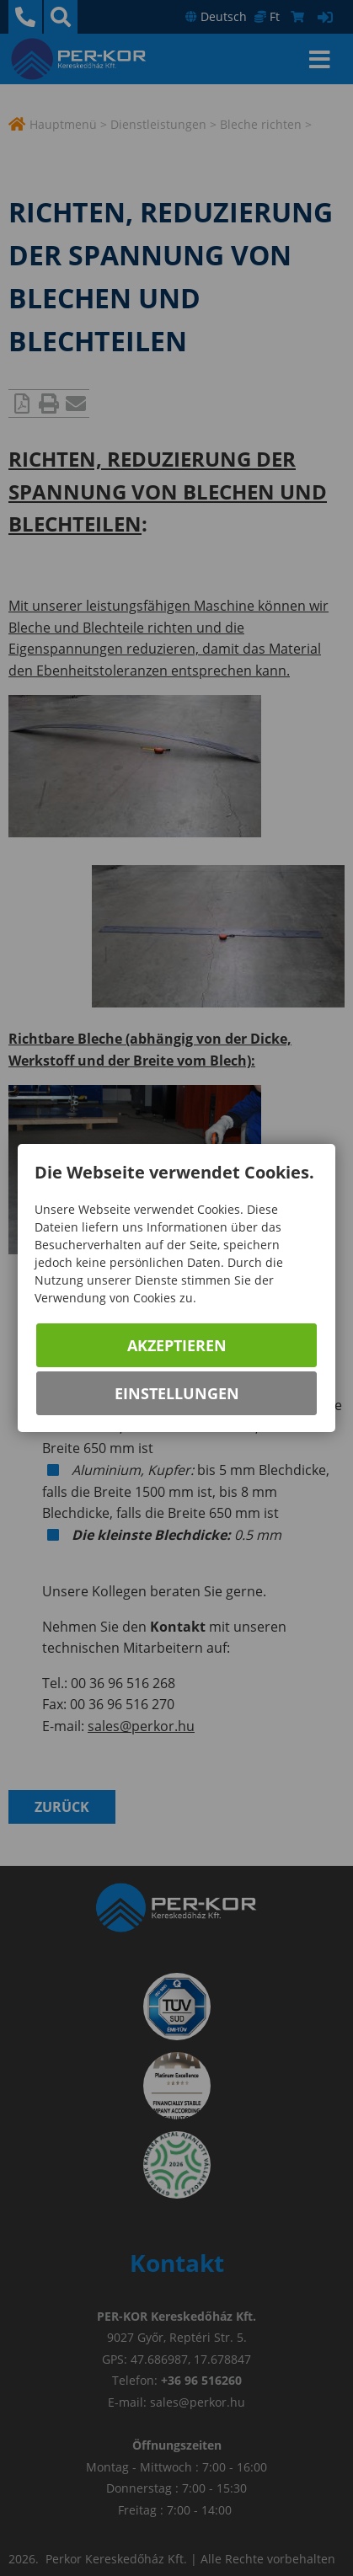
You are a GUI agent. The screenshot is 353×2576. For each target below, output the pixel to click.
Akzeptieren (177, 1345)
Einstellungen (177, 1393)
